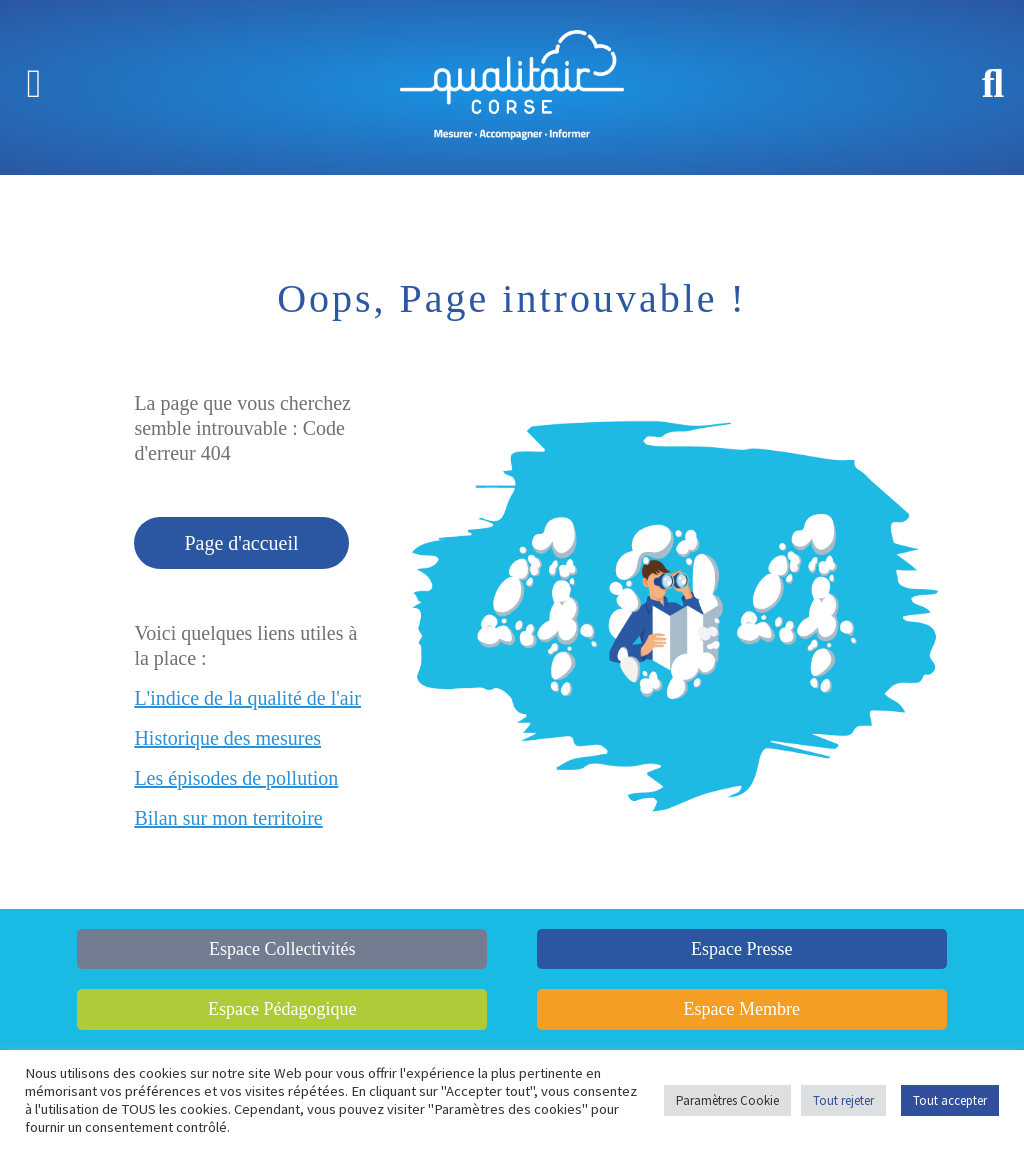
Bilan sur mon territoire (228, 818)
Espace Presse (741, 949)
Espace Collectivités (282, 949)
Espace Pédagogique (282, 1009)
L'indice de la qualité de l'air (247, 698)
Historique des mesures (227, 738)
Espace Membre (742, 1009)
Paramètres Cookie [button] (727, 1100)
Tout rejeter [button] (843, 1100)
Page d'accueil (241, 543)
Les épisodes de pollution (236, 778)
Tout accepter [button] (950, 1100)
